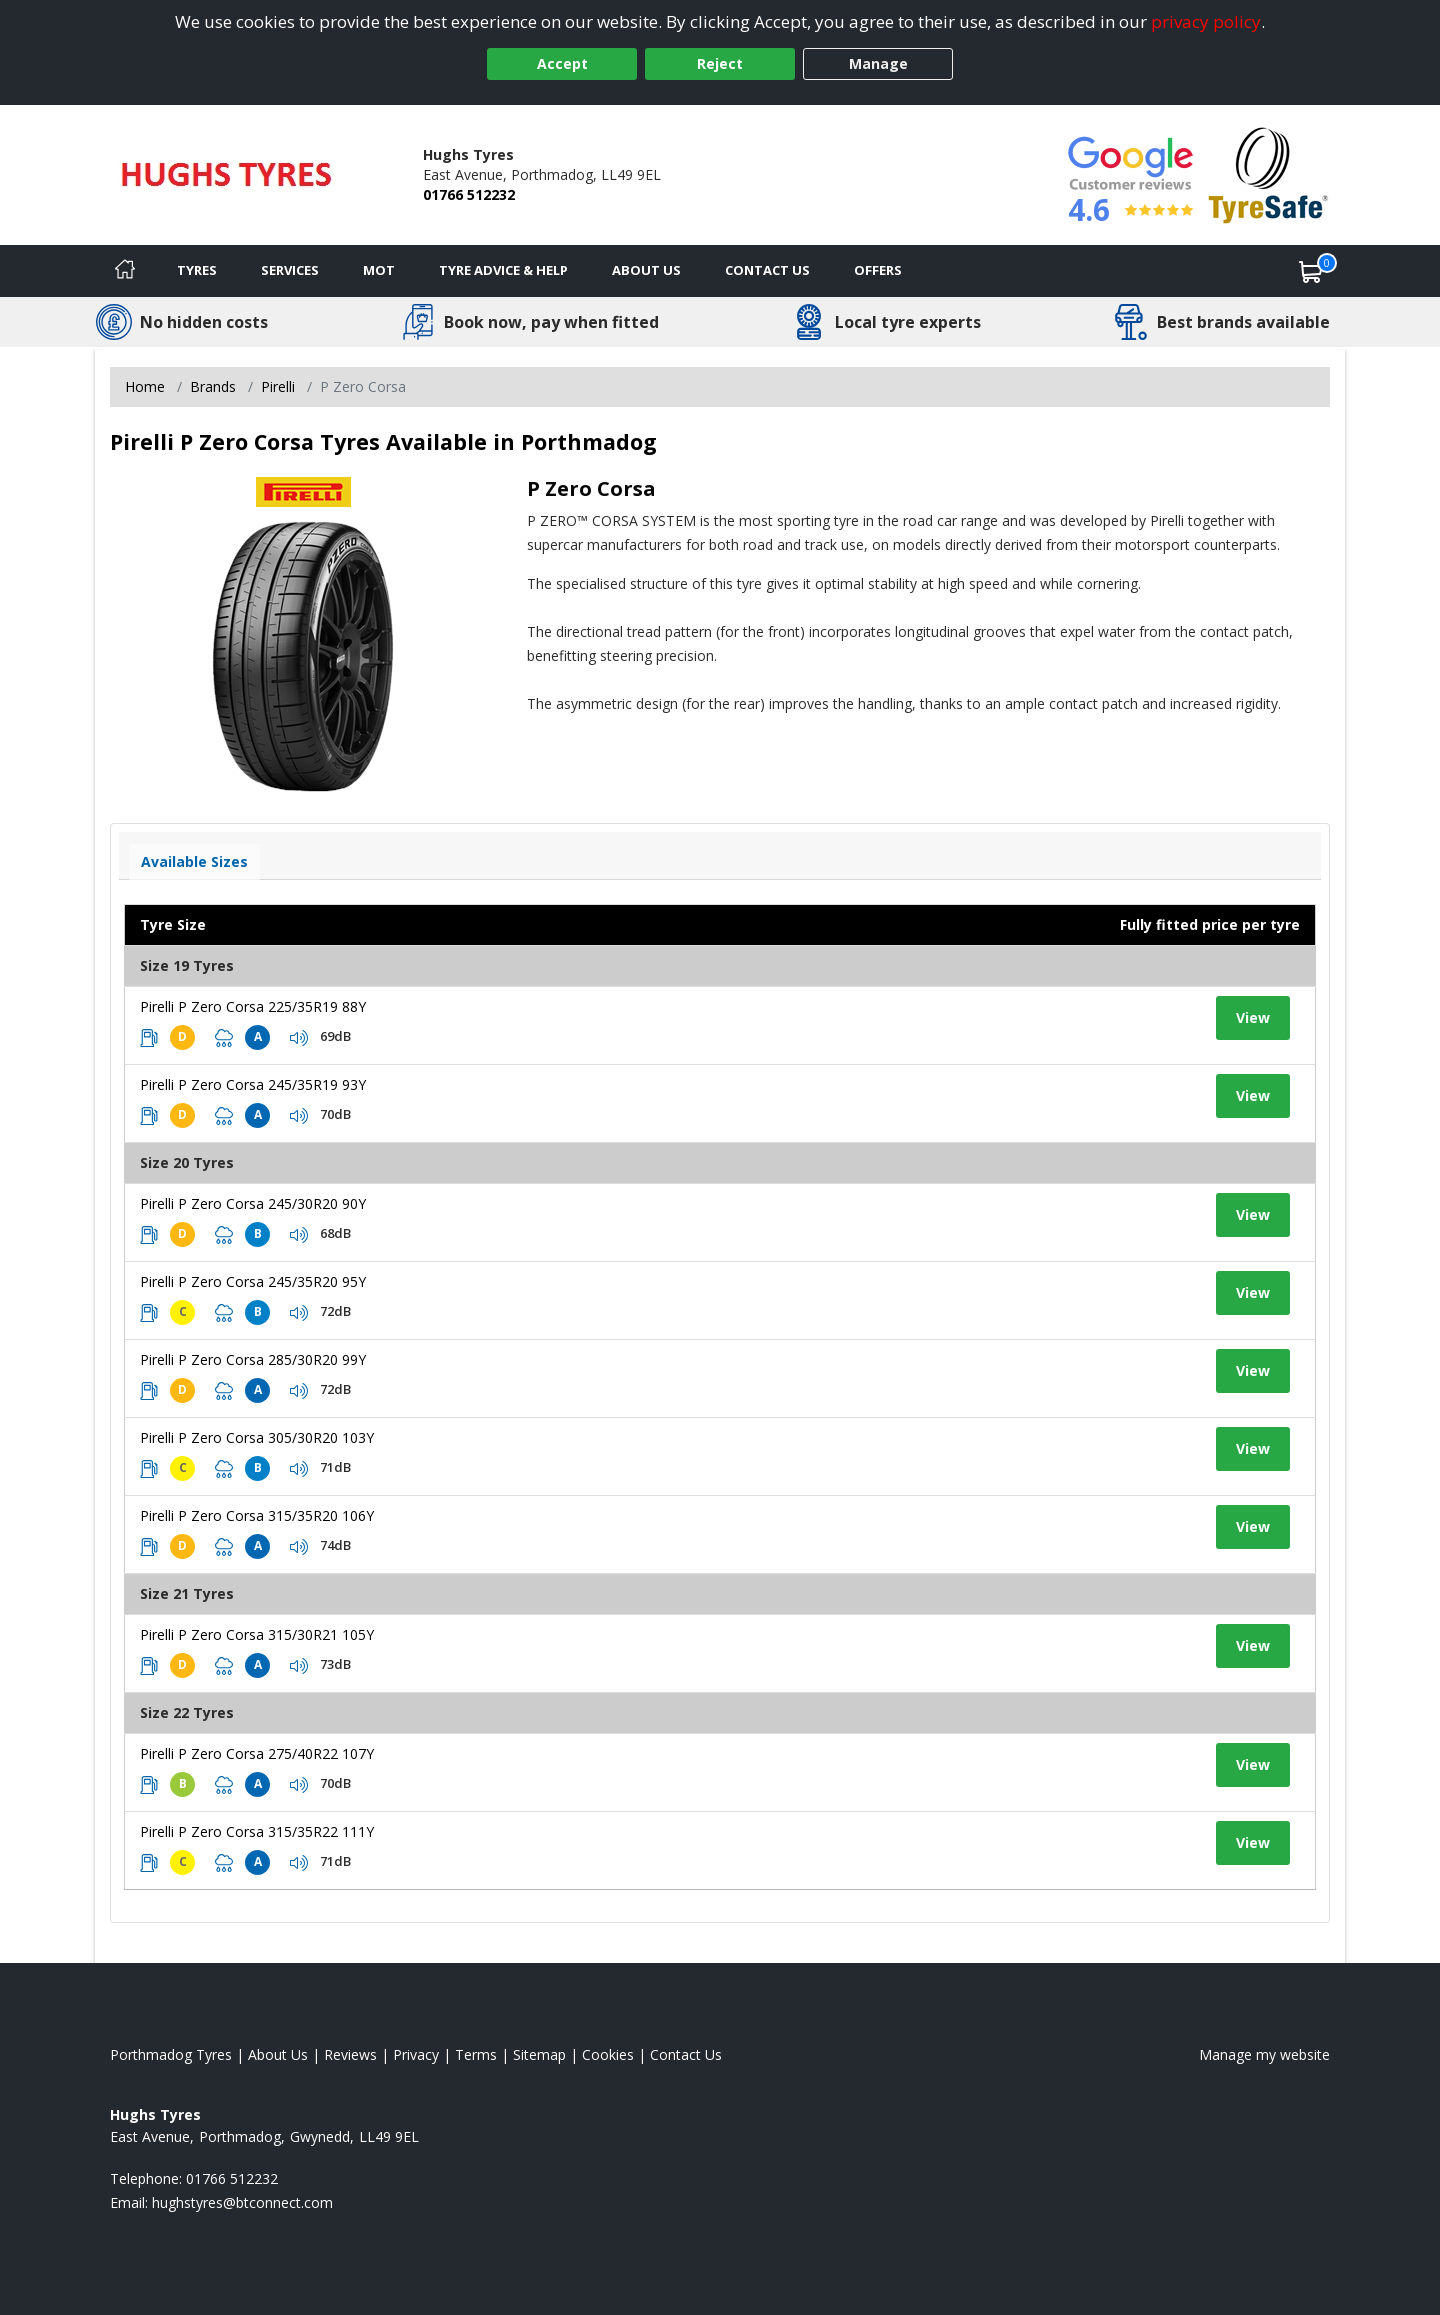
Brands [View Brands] (213, 386)
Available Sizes (194, 861)
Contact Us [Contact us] (767, 270)
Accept (562, 63)
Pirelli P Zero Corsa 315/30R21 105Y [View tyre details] (257, 1634)
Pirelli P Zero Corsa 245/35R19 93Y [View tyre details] (253, 1084)
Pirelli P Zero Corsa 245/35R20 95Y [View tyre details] (253, 1281)
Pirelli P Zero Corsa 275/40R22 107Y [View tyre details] (257, 1753)
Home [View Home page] (145, 386)
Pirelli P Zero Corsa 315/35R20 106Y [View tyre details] (257, 1515)
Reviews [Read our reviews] (350, 2054)
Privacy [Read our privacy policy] (416, 2054)
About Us (646, 270)
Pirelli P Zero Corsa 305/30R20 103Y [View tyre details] (257, 1437)
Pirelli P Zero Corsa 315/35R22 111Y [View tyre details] (257, 1831)
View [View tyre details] (1253, 1017)
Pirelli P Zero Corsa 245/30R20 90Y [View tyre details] (253, 1203)
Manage (878, 63)
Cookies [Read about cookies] (608, 2054)
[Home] (125, 271)
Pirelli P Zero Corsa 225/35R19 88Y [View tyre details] (253, 1006)
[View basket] (1311, 271)
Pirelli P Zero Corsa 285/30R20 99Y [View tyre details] (253, 1359)
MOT (379, 270)
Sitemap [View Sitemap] (539, 2054)
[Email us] (242, 2202)
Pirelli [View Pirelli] (278, 386)
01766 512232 (469, 194)
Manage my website (1264, 2054)
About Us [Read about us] (278, 2054)
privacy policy (1206, 21)
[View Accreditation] (1268, 173)
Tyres (197, 270)
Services (290, 270)
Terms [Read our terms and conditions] (476, 2054)
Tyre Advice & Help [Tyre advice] (503, 270)
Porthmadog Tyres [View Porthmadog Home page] (171, 2054)
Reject (720, 63)
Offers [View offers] (878, 270)
